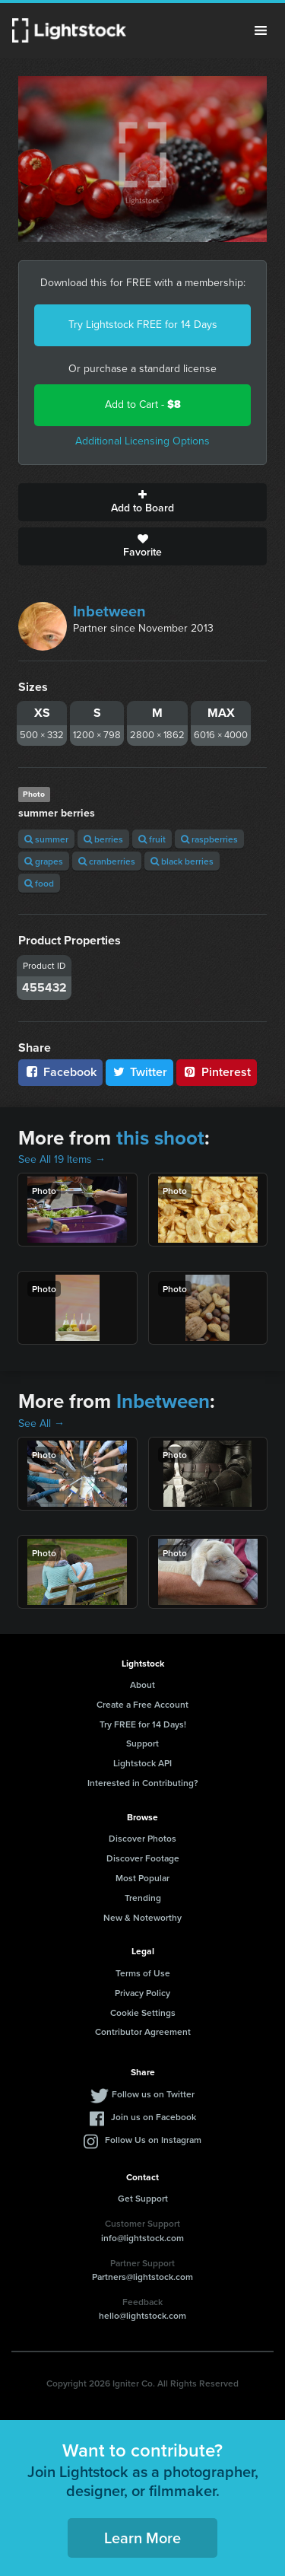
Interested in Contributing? (142, 1782)
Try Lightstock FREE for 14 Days (142, 325)
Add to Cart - (143, 404)
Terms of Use (143, 1972)
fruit (152, 839)
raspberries (209, 839)
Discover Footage (142, 1858)
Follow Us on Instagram (153, 2139)
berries (103, 839)
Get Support (143, 2198)
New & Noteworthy (142, 1917)
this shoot (160, 1137)
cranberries (106, 861)
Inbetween (109, 611)
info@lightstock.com (142, 2237)
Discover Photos (142, 1838)
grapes (43, 861)
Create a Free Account (142, 1704)
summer (46, 839)
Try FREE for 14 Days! (143, 1724)
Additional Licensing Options (142, 441)
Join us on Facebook (153, 2116)
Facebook (60, 1072)
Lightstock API (142, 1762)
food (39, 883)
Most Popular (142, 1877)
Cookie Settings (143, 2012)
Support (142, 1743)
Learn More (142, 2538)
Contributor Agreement (143, 2031)
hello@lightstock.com (142, 2315)
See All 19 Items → (62, 1159)
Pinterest (216, 1072)
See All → (41, 1423)
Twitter (140, 1072)
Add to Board (142, 502)
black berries (182, 861)
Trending (143, 1897)
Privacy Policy (142, 1992)
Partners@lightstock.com (142, 2276)
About (142, 1684)
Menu (261, 30)
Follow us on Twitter (153, 2093)
